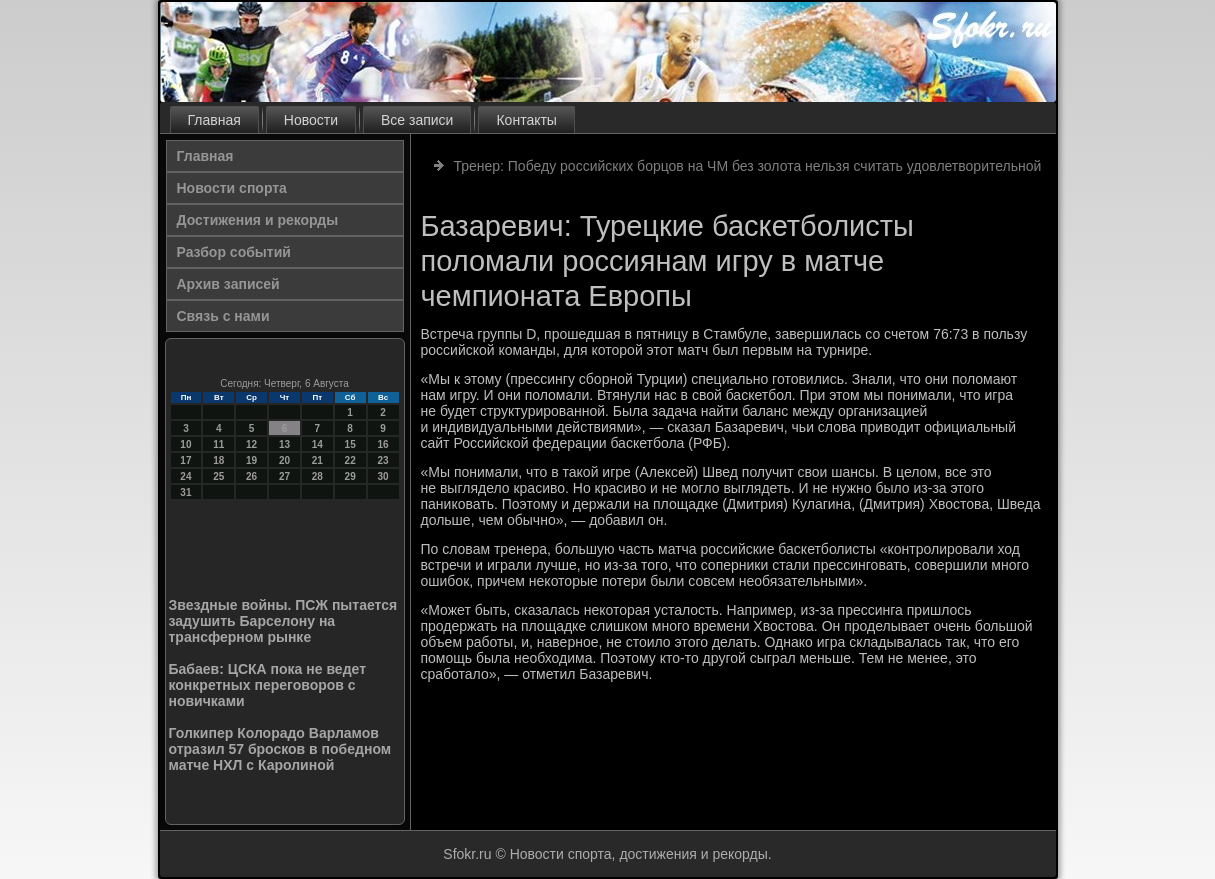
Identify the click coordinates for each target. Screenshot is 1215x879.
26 (251, 476)
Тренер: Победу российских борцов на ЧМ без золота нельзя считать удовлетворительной (747, 166)
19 (251, 460)
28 (317, 476)
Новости (311, 120)
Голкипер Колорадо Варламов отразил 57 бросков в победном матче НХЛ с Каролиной (280, 749)
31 (185, 492)
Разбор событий (234, 252)
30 (382, 476)
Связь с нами (223, 316)
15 (350, 444)
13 (284, 444)
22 (350, 460)
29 (350, 476)
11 (218, 444)
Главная (214, 120)
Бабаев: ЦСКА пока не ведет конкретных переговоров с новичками (267, 685)
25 (218, 476)
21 (317, 460)
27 (284, 476)
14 (317, 444)
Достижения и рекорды (258, 220)
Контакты (526, 120)
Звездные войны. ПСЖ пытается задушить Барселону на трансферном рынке (283, 621)
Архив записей (228, 284)
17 (185, 460)
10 (185, 444)
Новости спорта (232, 188)
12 (251, 444)
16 (382, 444)
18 (218, 460)
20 (284, 460)
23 (382, 460)
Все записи (417, 120)
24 (185, 476)
